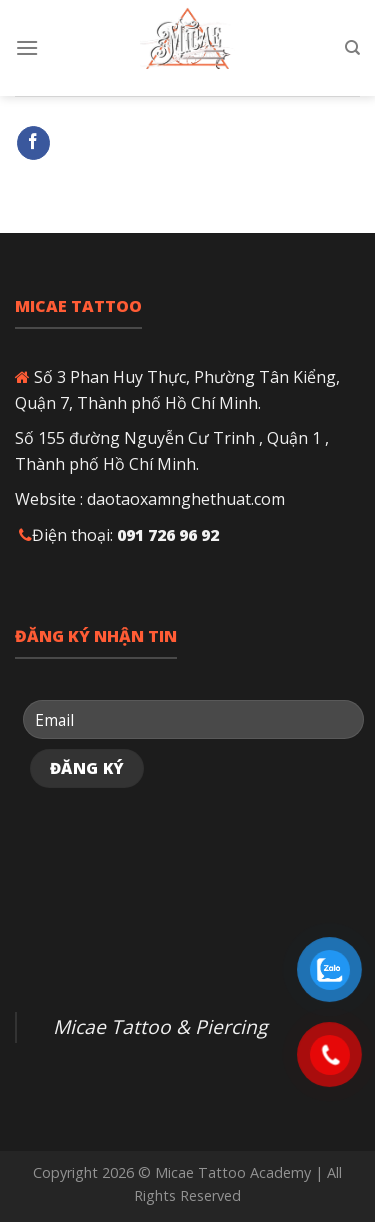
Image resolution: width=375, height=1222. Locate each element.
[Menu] (27, 47)
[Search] (352, 48)
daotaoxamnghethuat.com (186, 499)
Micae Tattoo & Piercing (160, 1026)
